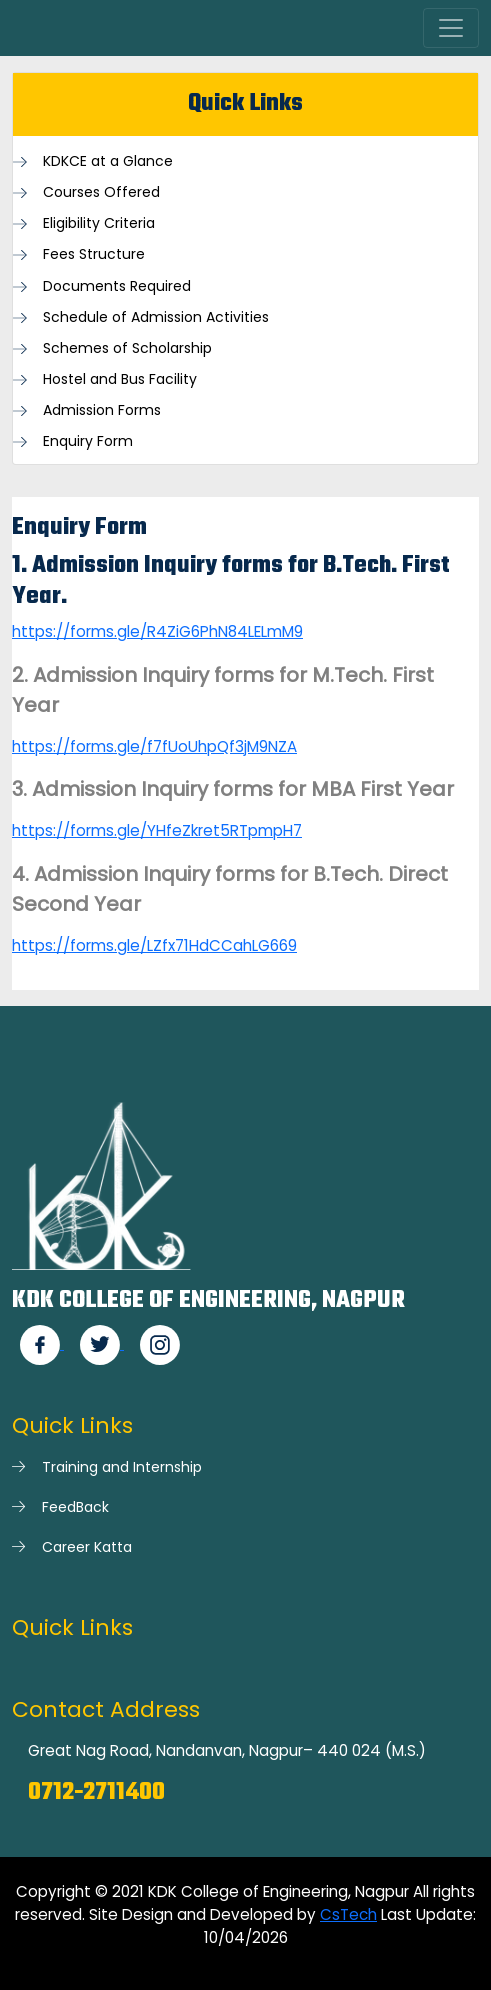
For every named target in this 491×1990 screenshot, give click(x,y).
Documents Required (117, 286)
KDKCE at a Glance (108, 161)
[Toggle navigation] (451, 28)
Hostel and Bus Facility (120, 379)
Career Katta (87, 1547)
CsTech (348, 1914)
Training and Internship (122, 1467)
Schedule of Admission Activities (156, 317)
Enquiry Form (88, 441)
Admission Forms (102, 410)
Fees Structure (94, 254)
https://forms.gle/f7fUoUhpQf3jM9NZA (154, 746)
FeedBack (75, 1507)
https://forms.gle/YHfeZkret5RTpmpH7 (157, 830)
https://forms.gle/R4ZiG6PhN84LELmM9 (157, 631)
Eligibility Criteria (99, 223)
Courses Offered (101, 192)
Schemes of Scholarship (127, 348)
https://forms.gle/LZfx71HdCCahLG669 (154, 945)
